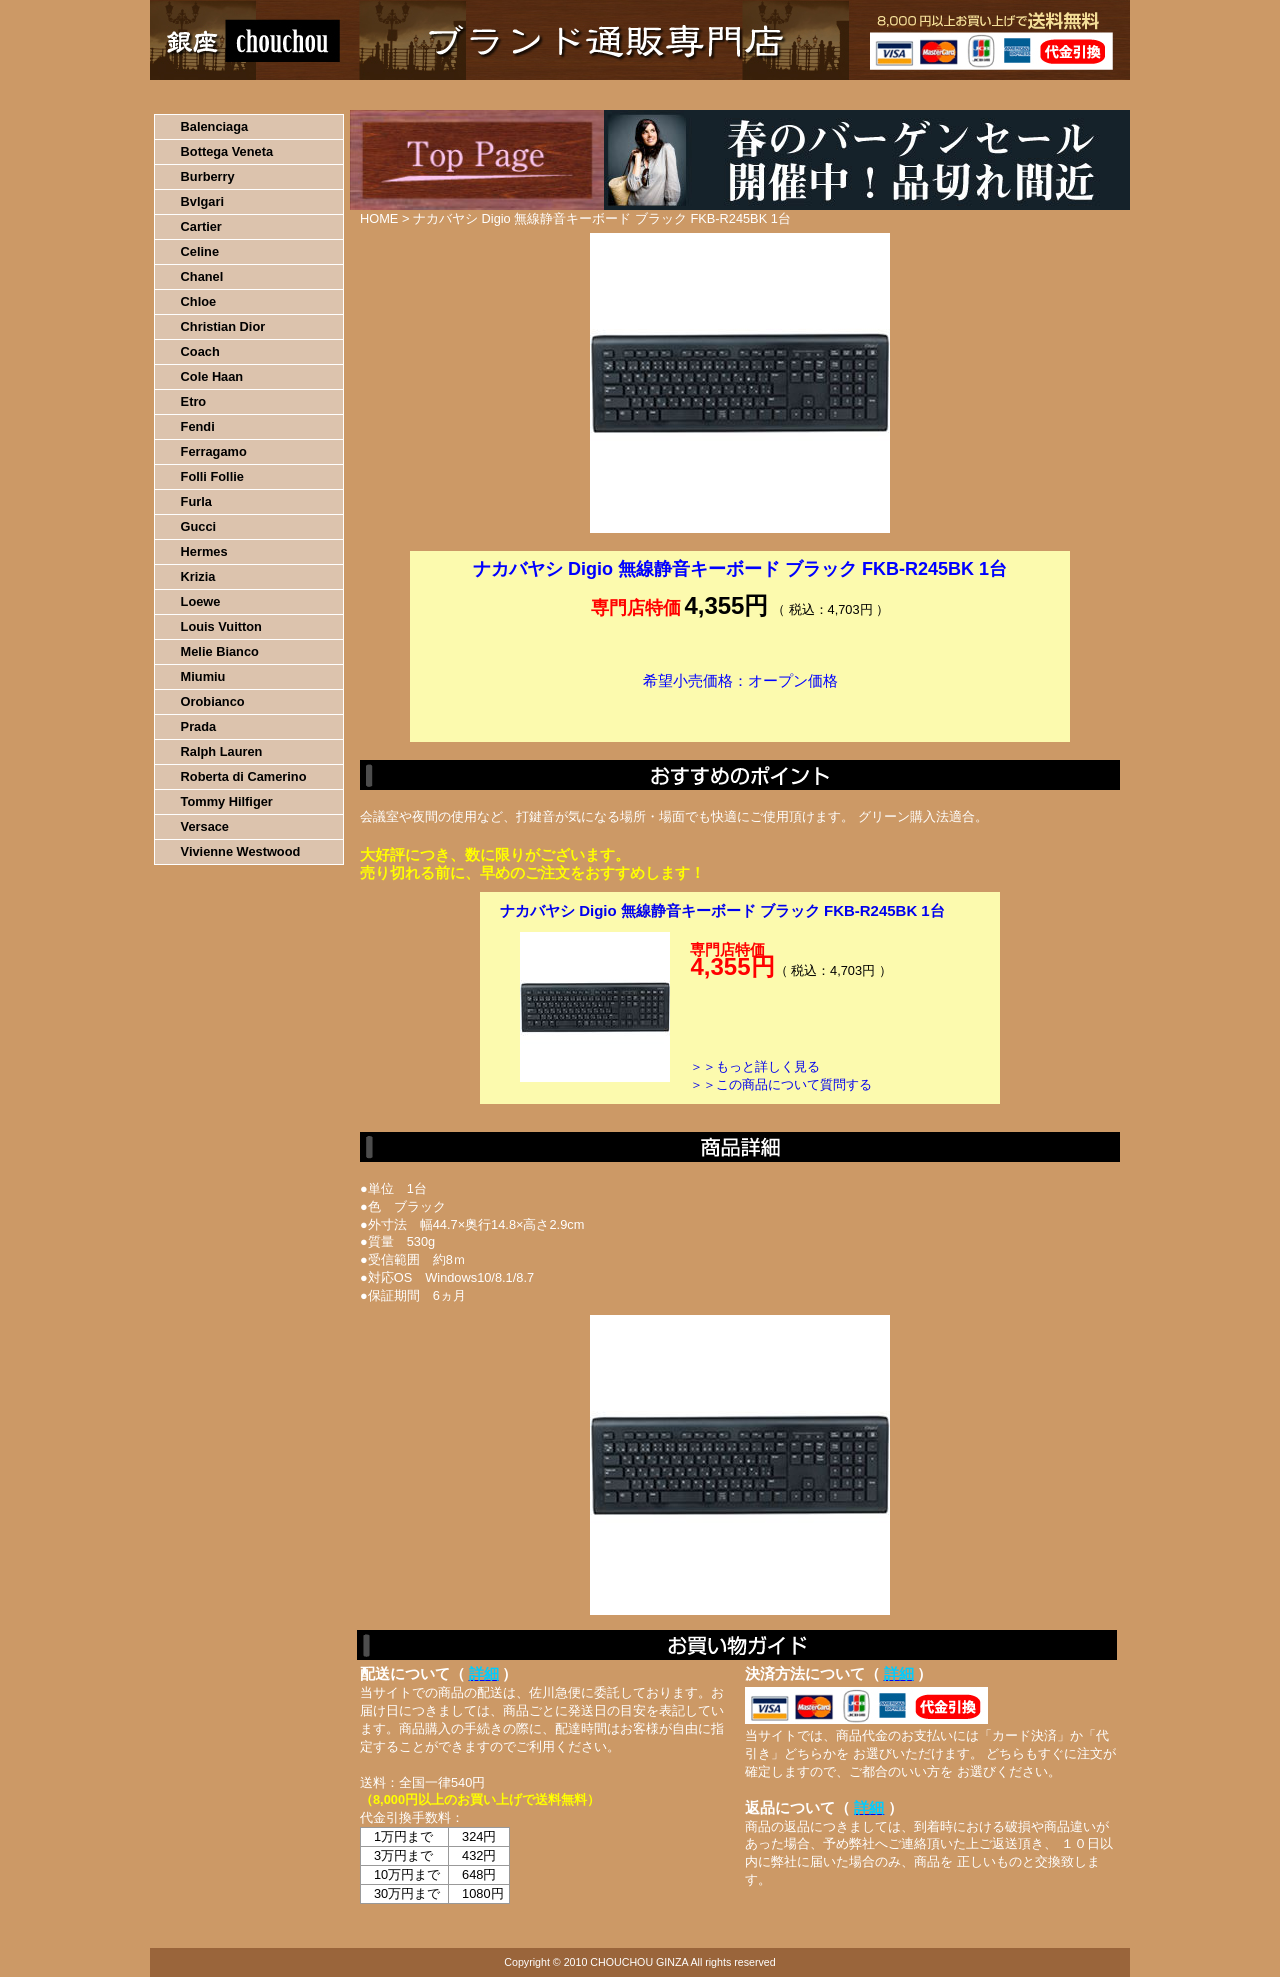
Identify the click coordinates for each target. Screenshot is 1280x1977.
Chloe (199, 301)
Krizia (198, 576)
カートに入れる (740, 711)
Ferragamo (214, 451)
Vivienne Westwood (241, 851)
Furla (196, 501)
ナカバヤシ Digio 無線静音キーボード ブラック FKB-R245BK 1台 (722, 910)
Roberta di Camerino (244, 776)
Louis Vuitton (221, 626)
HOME (238, 95)
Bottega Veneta (227, 151)
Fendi (198, 426)
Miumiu (203, 676)
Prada (199, 726)
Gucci (199, 526)
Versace (205, 826)
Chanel (202, 276)
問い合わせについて (890, 95)
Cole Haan (212, 376)
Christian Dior (223, 326)
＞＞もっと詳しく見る (755, 1066)
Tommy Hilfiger (227, 801)
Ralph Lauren (222, 751)
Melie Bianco (220, 651)
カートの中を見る (1025, 95)
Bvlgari (202, 201)
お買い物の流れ (358, 95)
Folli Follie (212, 476)
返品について (758, 95)
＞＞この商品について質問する (781, 1084)
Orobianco (213, 701)
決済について (496, 95)
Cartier (201, 226)
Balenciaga (215, 126)
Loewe (201, 601)
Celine (200, 251)
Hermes (204, 551)
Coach (200, 351)
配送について (627, 95)
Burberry (208, 176)
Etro (194, 401)
